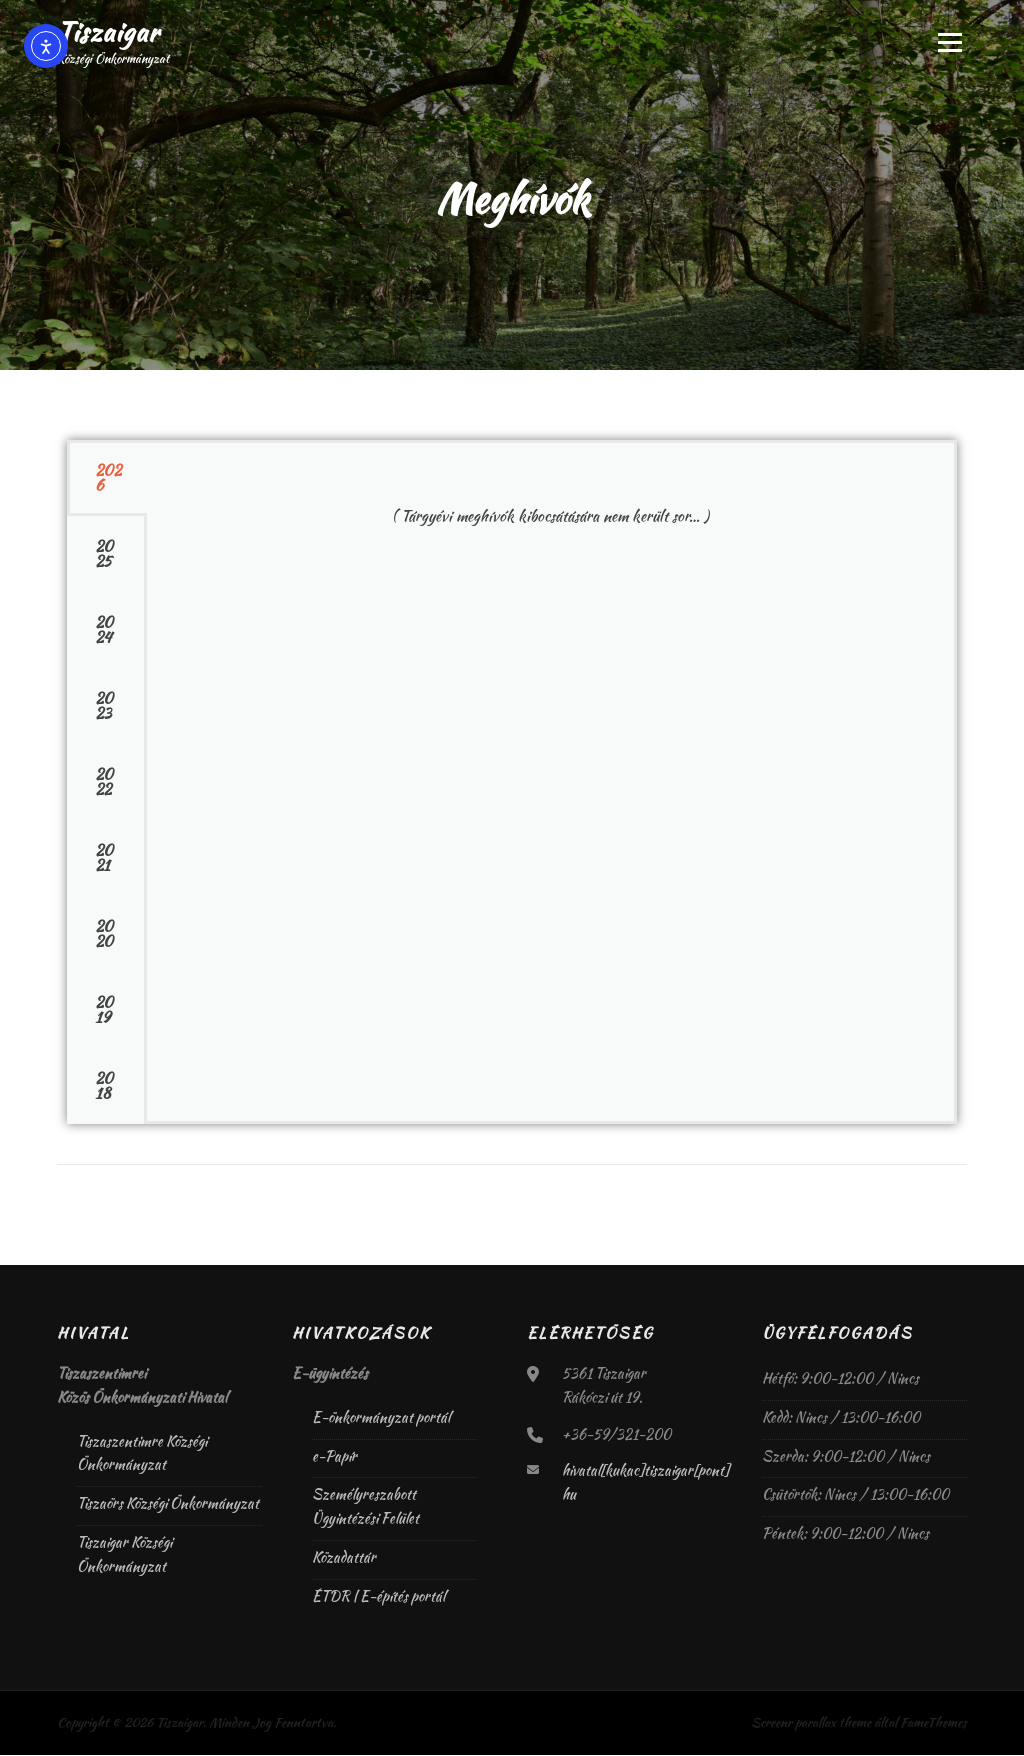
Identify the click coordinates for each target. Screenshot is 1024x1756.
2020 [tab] (104, 935)
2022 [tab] (104, 783)
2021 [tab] (104, 859)
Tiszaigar (108, 32)
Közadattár (344, 1558)
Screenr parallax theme (811, 1723)
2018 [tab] (104, 1087)
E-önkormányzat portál (381, 1418)
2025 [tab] (104, 555)
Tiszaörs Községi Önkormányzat (168, 1504)
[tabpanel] (550, 505)
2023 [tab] (104, 707)
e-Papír (334, 1457)
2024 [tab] (104, 631)
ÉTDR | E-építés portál (378, 1597)
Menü (949, 42)
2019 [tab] (104, 1011)
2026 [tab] (108, 479)
